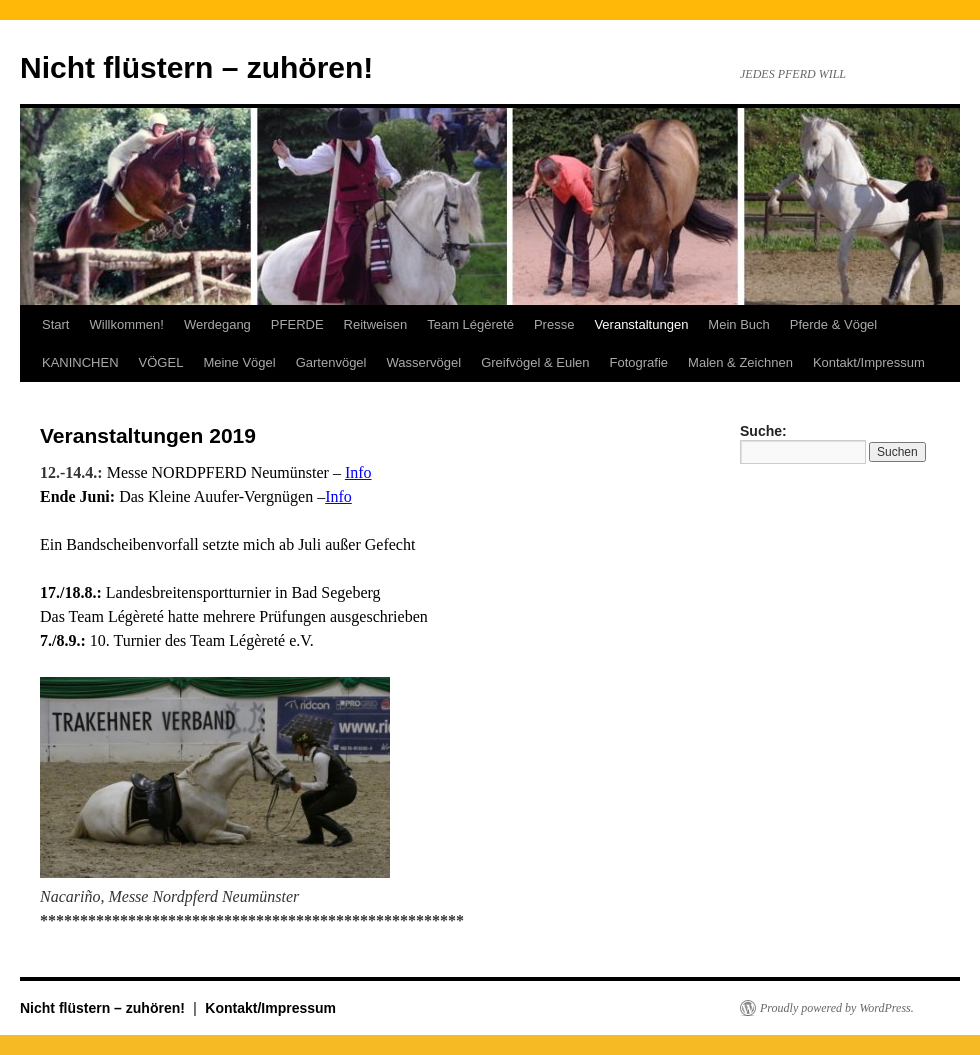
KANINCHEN (80, 362)
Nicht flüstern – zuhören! (196, 67)
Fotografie (639, 362)
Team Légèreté (470, 324)
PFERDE (297, 324)
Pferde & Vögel (833, 324)
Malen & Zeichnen (740, 362)
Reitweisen (376, 324)
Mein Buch (738, 324)
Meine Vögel (239, 362)
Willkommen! (126, 324)
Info (358, 472)
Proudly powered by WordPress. (837, 1008)
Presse (554, 324)
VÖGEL (161, 362)
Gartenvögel (331, 362)
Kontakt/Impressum (869, 362)
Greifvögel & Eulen (535, 362)
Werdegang (217, 324)
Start (55, 324)
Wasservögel (423, 362)
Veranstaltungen (641, 324)
